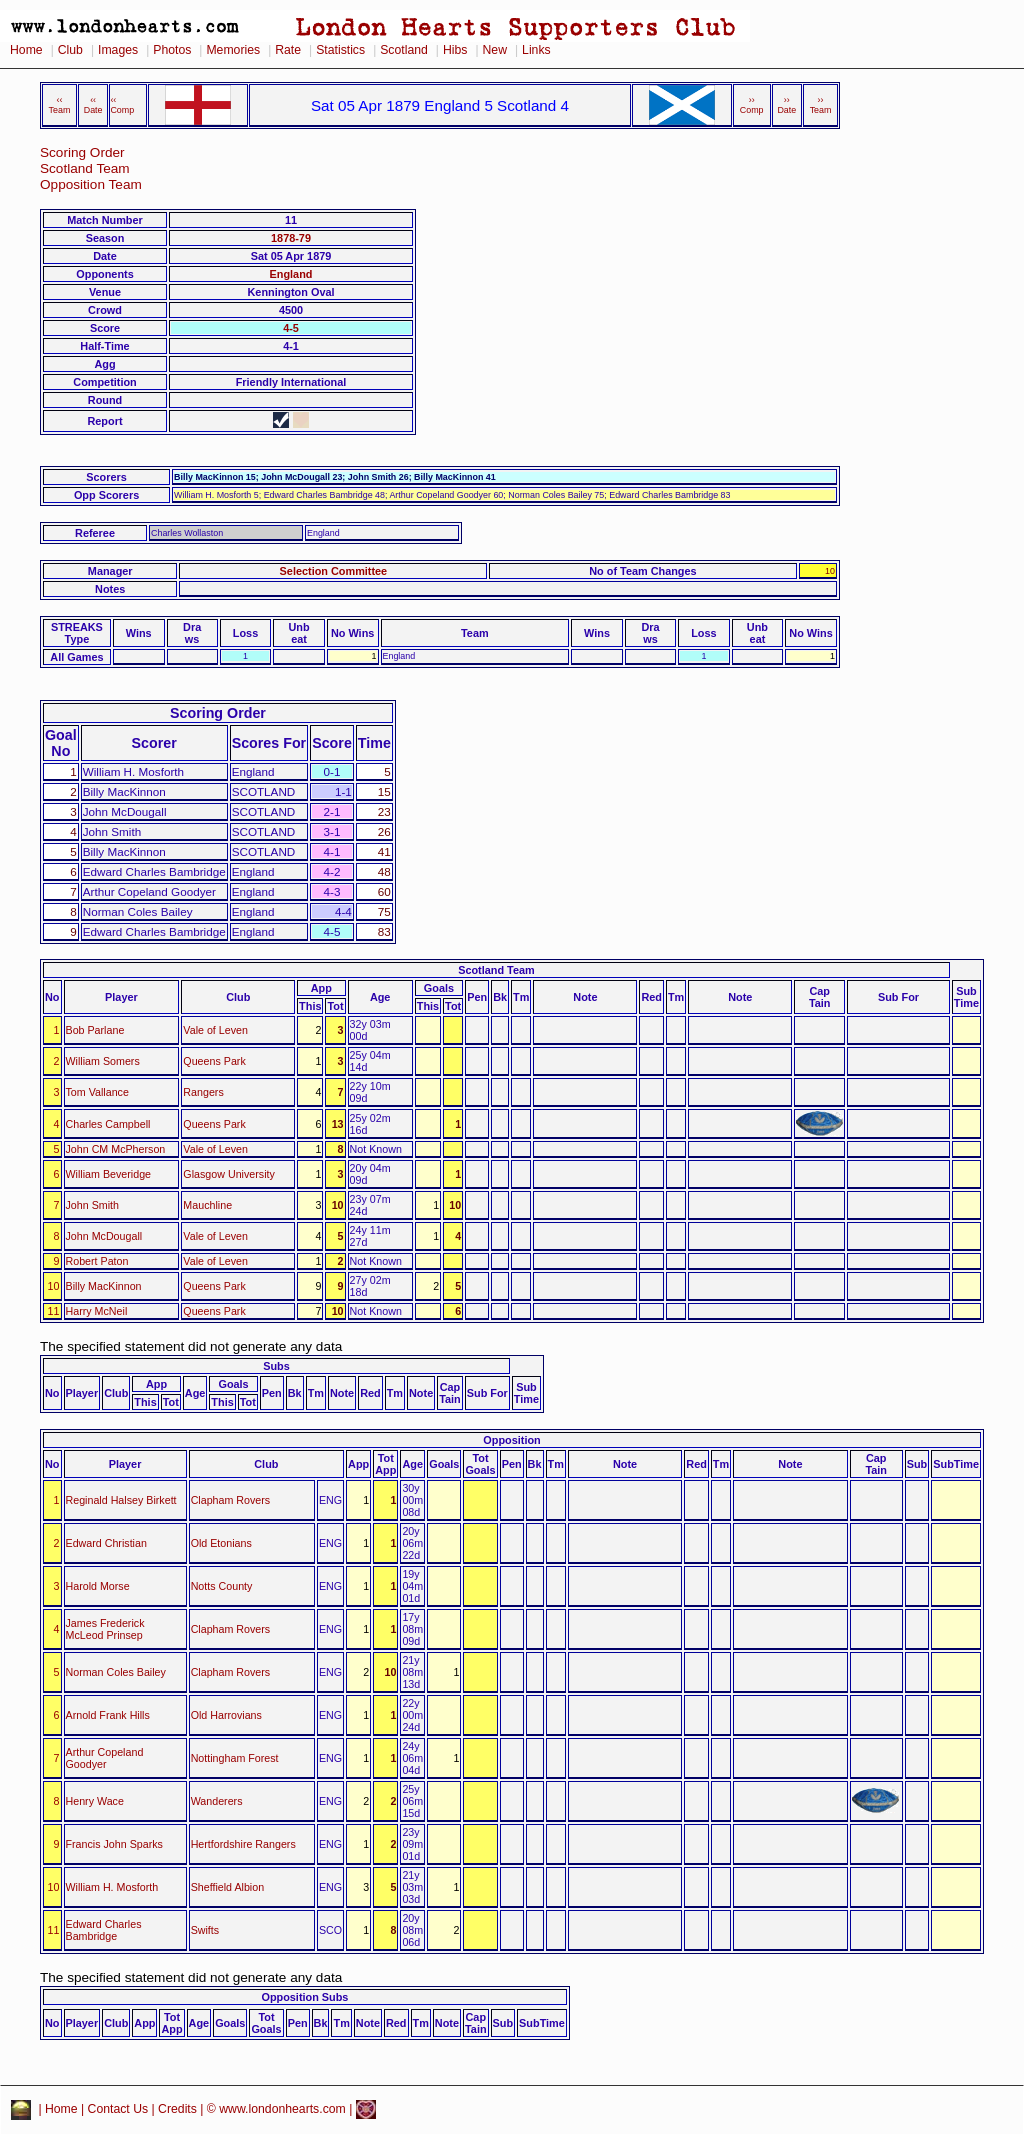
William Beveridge (109, 1174)
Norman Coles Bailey (116, 1672)
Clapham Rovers (231, 1500)
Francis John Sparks (114, 1844)
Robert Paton (97, 1261)
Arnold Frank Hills (108, 1715)
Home (26, 50)
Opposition (511, 1440)
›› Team (821, 105)
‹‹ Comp (122, 105)
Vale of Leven (215, 1030)
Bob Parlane (95, 1030)
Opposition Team (91, 184)
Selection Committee (334, 571)
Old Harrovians (226, 1715)
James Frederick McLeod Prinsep (105, 1629)
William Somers (103, 1061)
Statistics (340, 50)
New (495, 50)
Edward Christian (106, 1543)
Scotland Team (85, 168)
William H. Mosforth (112, 1887)
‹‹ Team (60, 105)
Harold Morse (98, 1586)
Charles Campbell (108, 1124)
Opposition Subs (304, 1997)
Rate (288, 50)
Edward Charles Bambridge (104, 1930)
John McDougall (104, 1236)
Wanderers (217, 1801)
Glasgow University (228, 1174)
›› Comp (752, 105)
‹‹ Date (93, 105)
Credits (177, 2109)
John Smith (92, 1205)
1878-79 (291, 238)
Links (536, 50)
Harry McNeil (97, 1311)
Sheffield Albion (228, 1887)
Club (70, 50)
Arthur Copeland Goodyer (105, 1758)
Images (118, 50)
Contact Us (118, 2109)
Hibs (455, 50)
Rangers (203, 1092)
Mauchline (207, 1205)
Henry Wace (95, 1801)
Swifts (205, 1930)
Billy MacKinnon (104, 1286)
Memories (233, 50)
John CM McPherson (116, 1149)
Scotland (404, 50)
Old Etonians (221, 1543)
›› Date (786, 105)
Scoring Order (82, 152)
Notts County (222, 1586)
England (291, 274)
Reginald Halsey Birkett (121, 1500)
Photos (172, 50)
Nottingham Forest (235, 1758)
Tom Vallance (97, 1092)
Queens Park (214, 1061)
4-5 (291, 328)
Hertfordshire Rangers (243, 1844)
